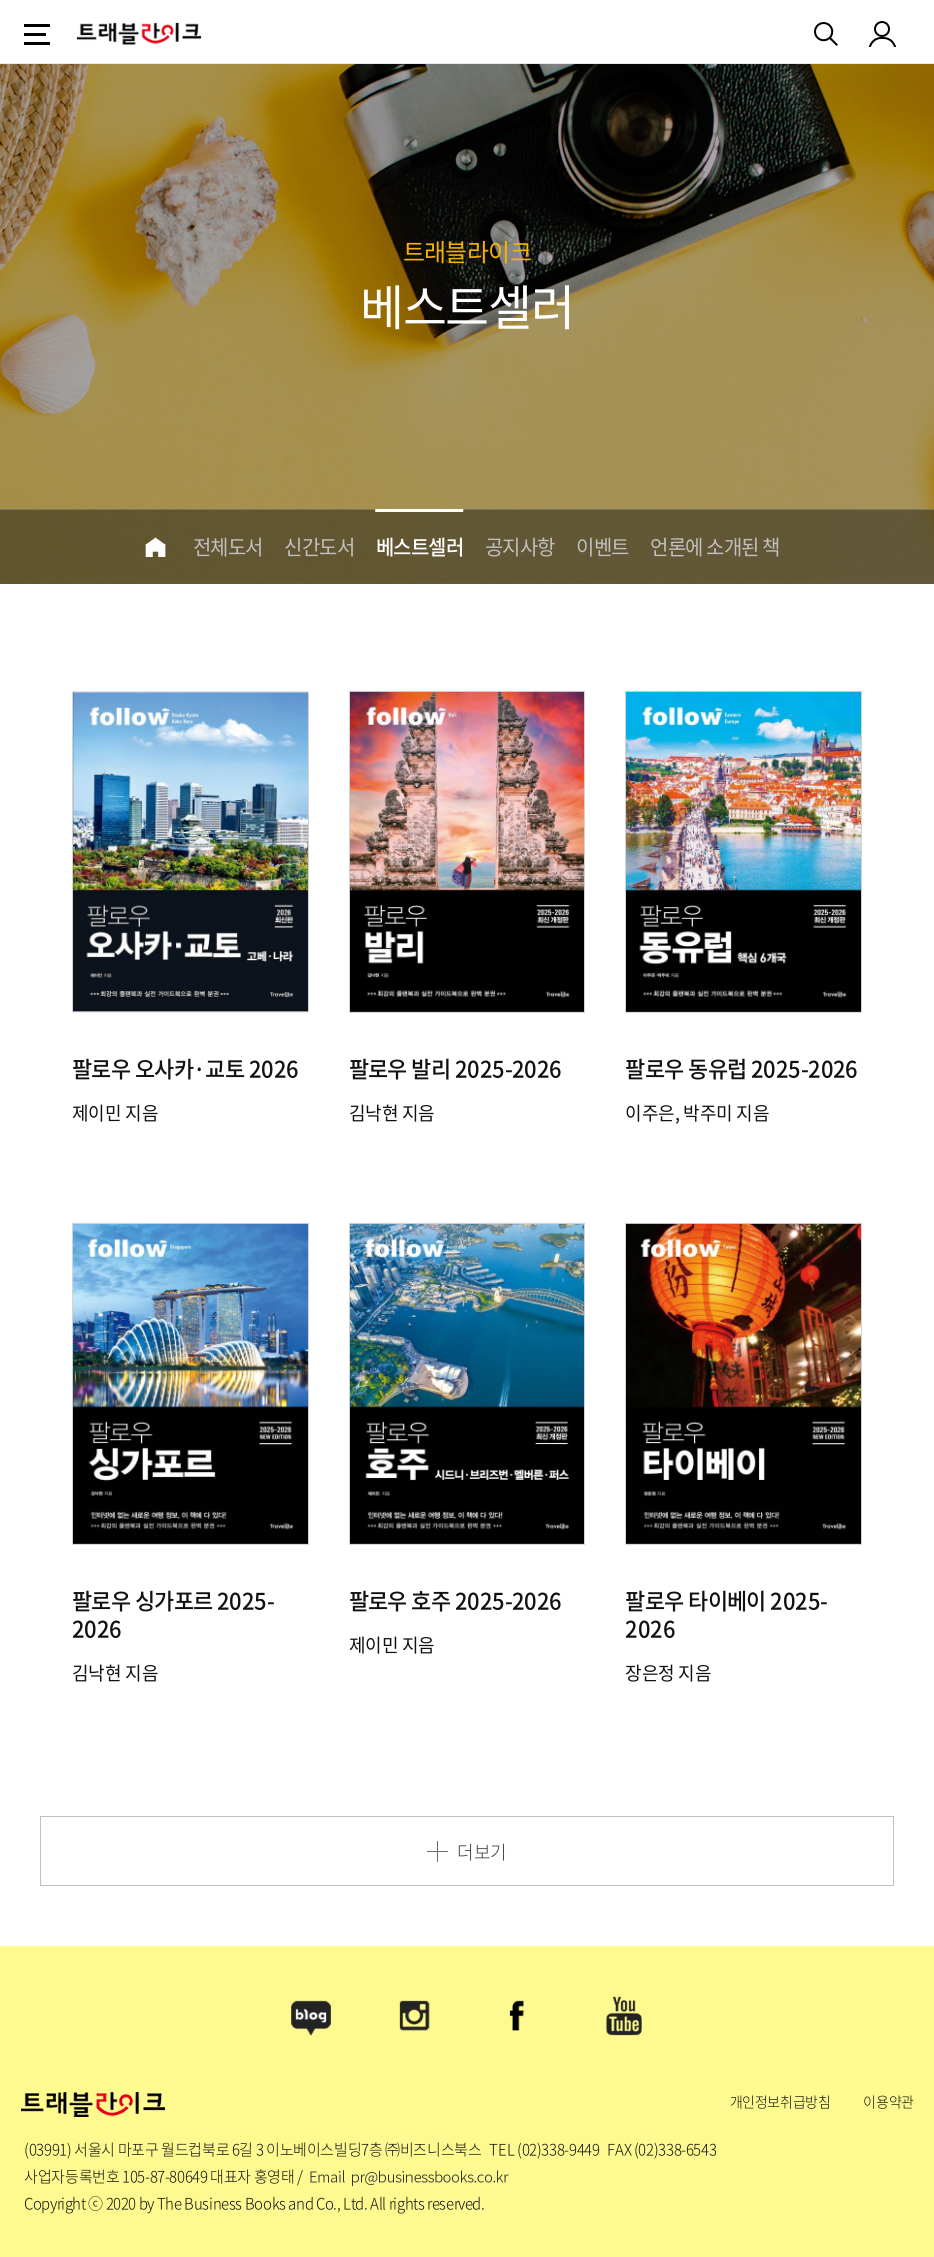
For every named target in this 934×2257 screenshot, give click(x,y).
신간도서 (319, 546)
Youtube (623, 2016)
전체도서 (228, 546)
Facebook (519, 2016)
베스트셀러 (420, 546)
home (155, 547)
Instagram (415, 2016)
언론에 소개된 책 (715, 546)
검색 (828, 30)
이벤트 (602, 546)
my (883, 33)
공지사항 (520, 546)
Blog (311, 2016)
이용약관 (888, 2101)
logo (139, 33)
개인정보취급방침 (780, 2101)
